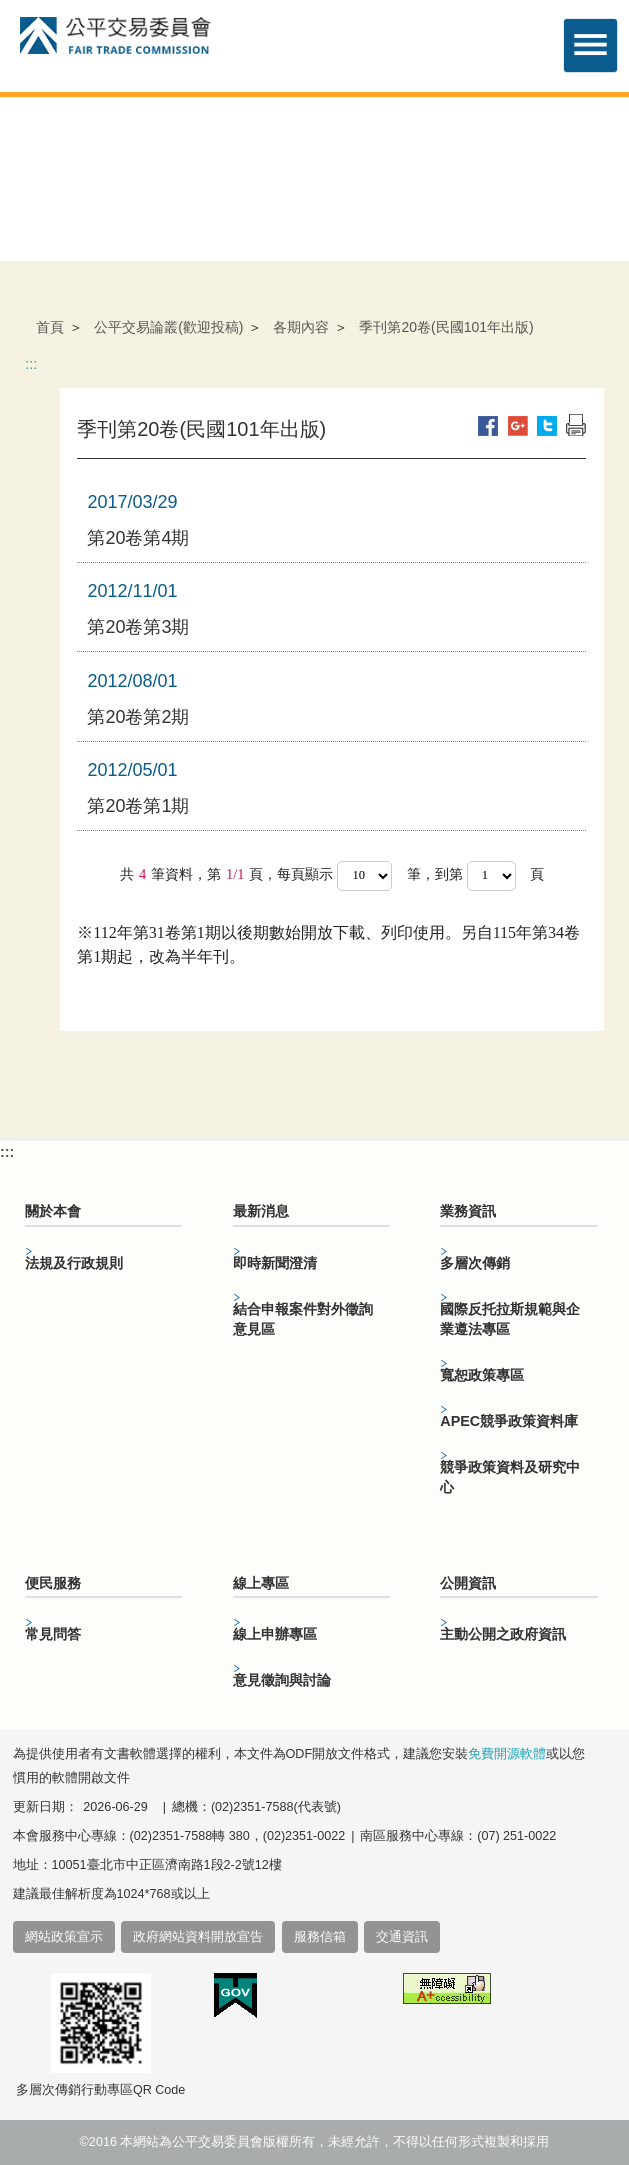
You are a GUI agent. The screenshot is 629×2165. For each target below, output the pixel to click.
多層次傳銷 (475, 1263)
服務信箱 (320, 1937)
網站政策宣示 (64, 1937)
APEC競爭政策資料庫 (509, 1421)
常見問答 (53, 1634)
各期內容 (301, 327)
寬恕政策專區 (482, 1375)
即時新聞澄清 (275, 1263)
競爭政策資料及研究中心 (510, 1477)
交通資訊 (402, 1937)
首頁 (50, 327)
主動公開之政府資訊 (503, 1634)
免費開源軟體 (507, 1754)
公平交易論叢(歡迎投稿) (168, 327)
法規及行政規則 (74, 1263)
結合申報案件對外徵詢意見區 (303, 1319)
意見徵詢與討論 (282, 1680)
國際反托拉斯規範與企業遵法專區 (510, 1319)
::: (31, 364)
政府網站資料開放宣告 (198, 1937)
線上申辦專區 (275, 1634)
